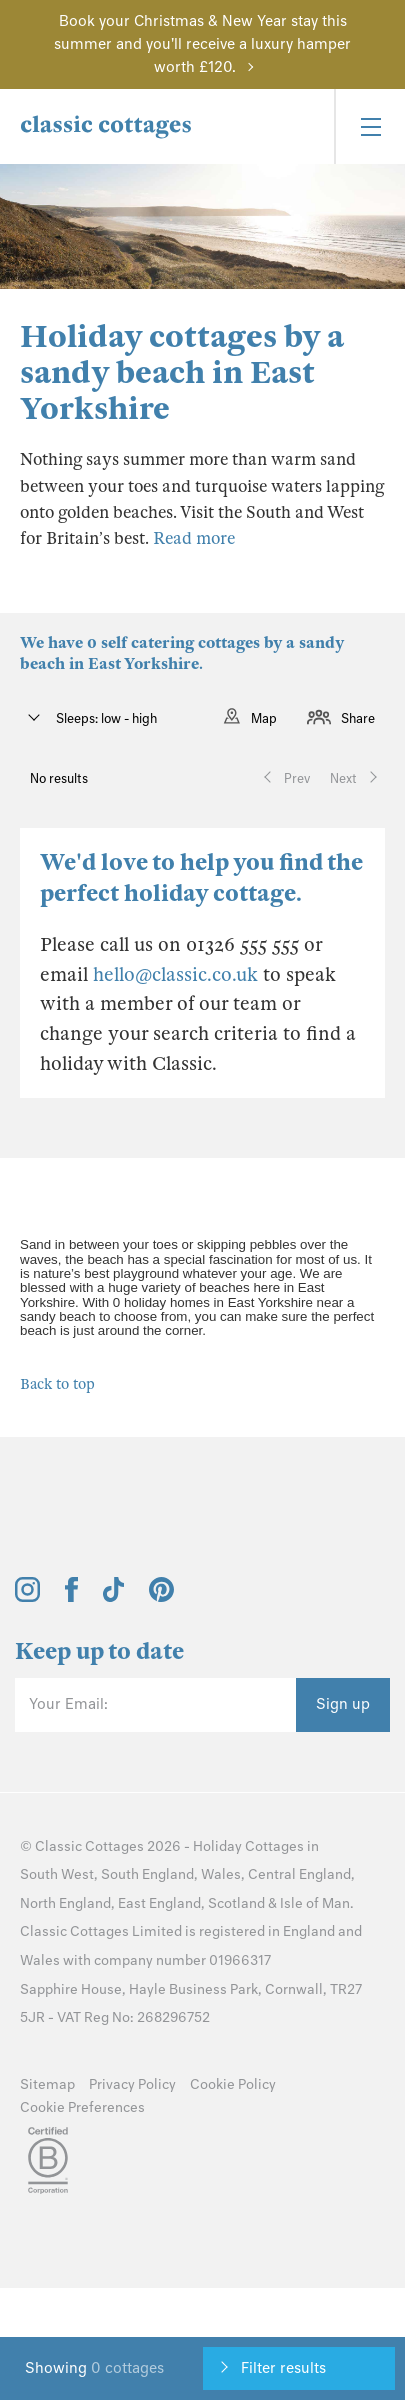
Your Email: (68, 1704)
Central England (299, 1874)
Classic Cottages (89, 1846)
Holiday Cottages (248, 1846)
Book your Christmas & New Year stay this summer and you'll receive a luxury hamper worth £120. (202, 44)
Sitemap (47, 2084)
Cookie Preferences (82, 2107)
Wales (221, 1874)
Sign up (343, 1704)
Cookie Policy (233, 2084)
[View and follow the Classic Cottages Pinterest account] (161, 1597)
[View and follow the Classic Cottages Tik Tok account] (114, 1597)
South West (57, 1874)
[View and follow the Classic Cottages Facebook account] (71, 1597)
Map (264, 718)
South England (147, 1874)
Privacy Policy (132, 2084)
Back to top (57, 1384)
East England (159, 1903)
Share (358, 718)
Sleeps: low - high (105, 718)
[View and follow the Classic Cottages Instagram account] (27, 1597)
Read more (194, 538)
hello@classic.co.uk (175, 974)
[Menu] (369, 126)
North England (65, 1903)
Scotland (236, 1903)
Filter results (283, 2368)
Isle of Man (315, 1903)
